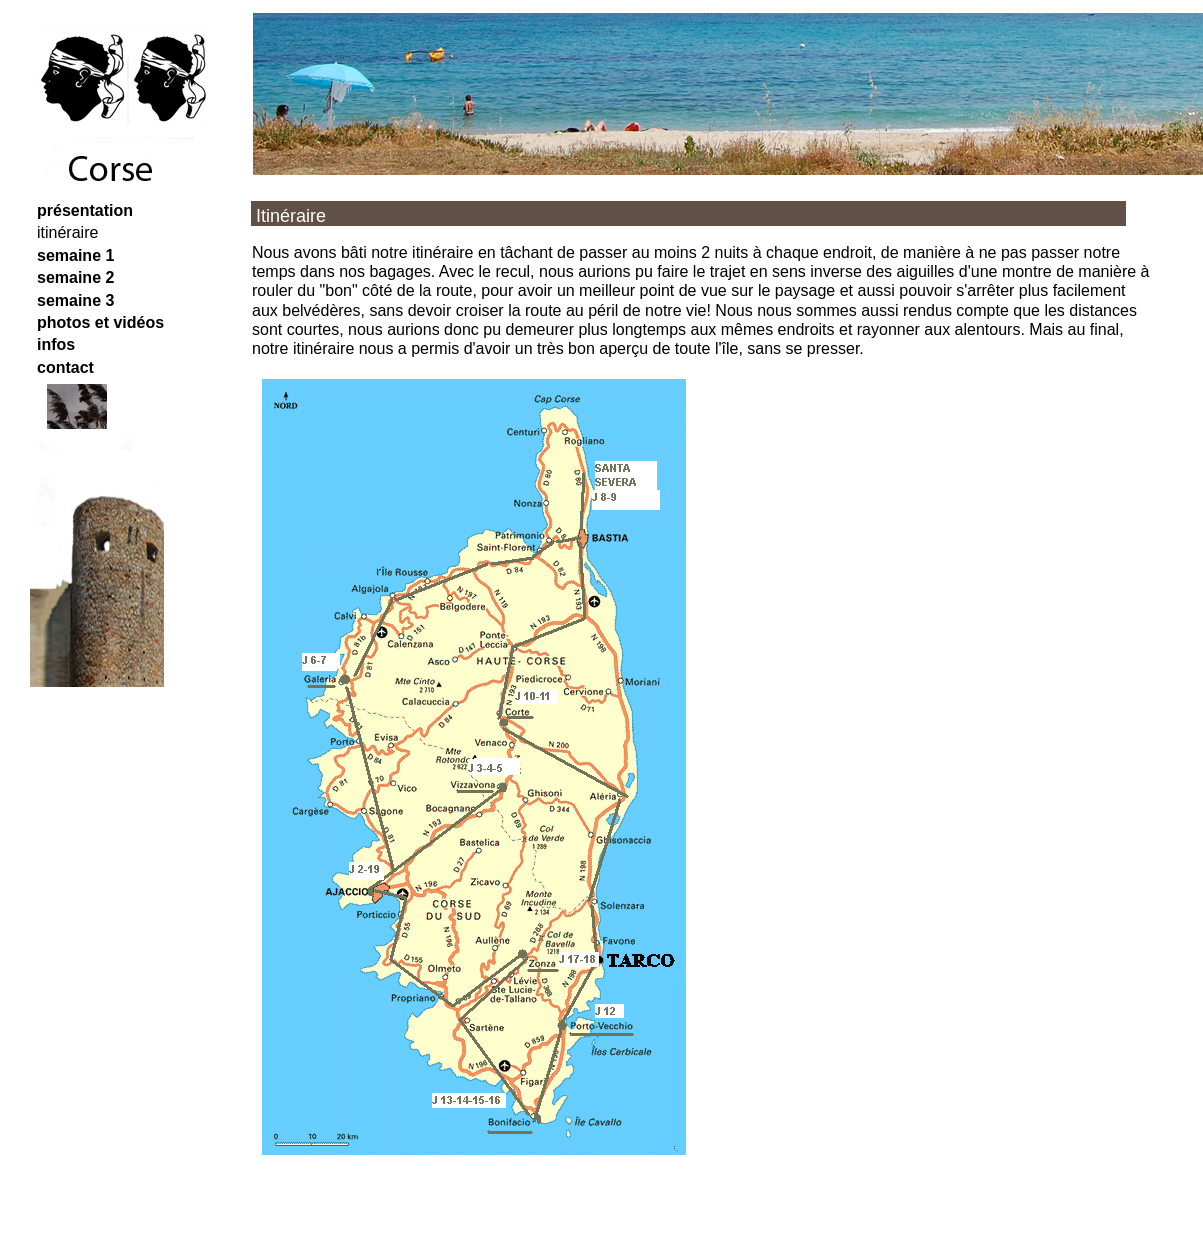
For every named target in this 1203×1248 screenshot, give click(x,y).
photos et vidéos (100, 322)
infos (56, 344)
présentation (85, 210)
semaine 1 (75, 255)
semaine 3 (75, 300)
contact (65, 367)
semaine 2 (75, 277)
